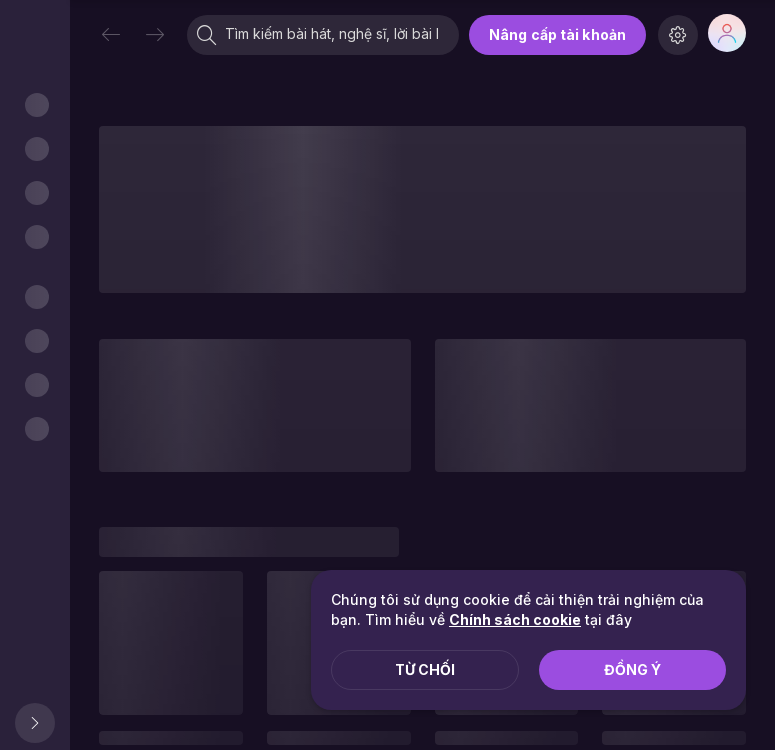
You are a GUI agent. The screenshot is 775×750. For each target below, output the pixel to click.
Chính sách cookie (515, 619)
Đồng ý (632, 669)
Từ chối (425, 669)
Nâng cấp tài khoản (557, 34)
